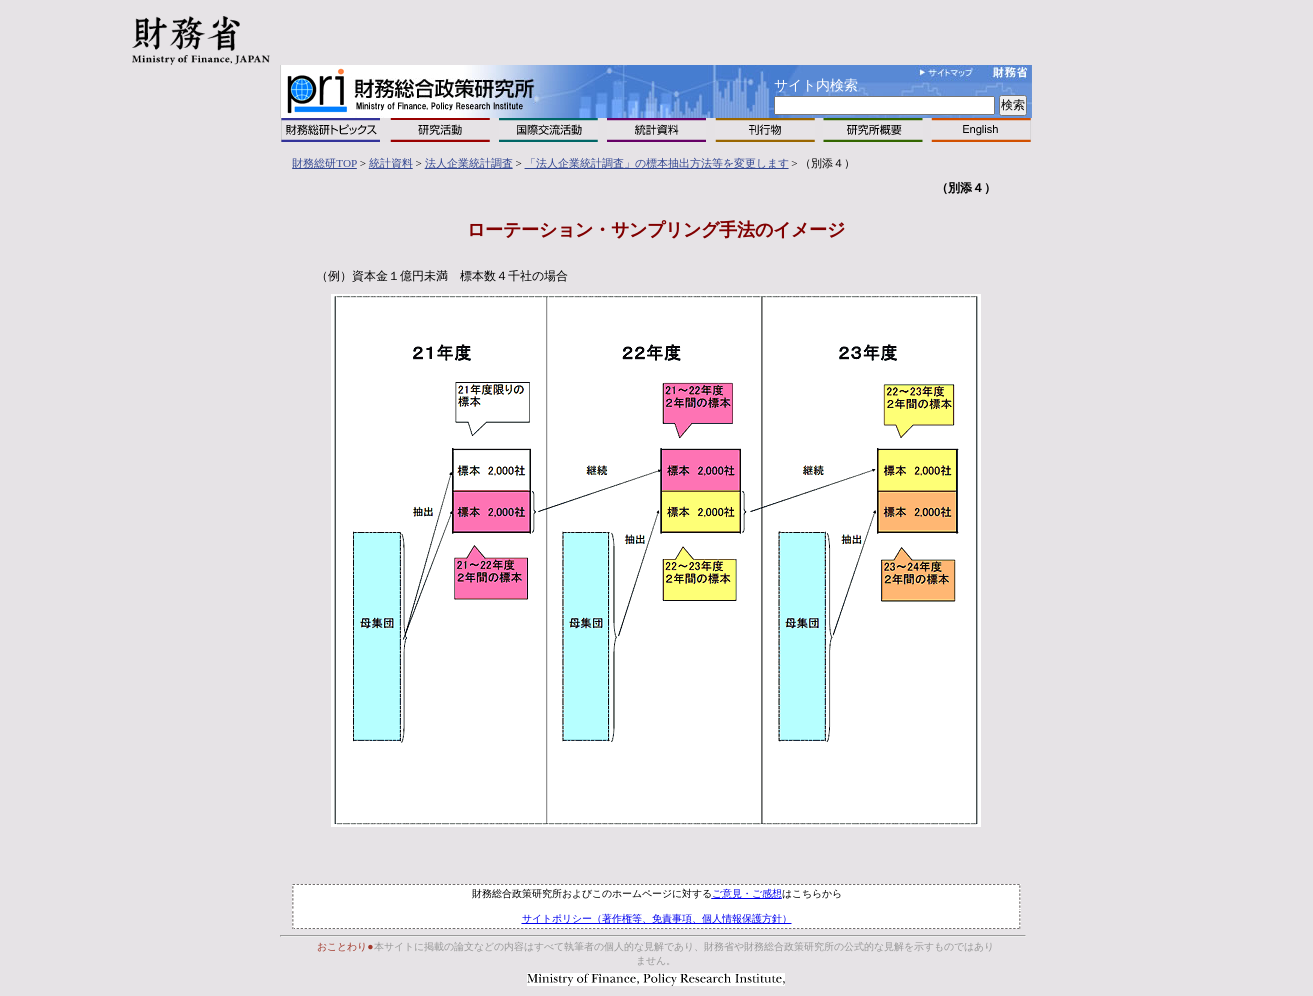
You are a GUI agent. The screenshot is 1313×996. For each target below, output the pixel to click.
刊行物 (765, 130)
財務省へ (1010, 72)
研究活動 (440, 130)
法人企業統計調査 (469, 163)
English (981, 130)
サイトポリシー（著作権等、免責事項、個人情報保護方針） (657, 918)
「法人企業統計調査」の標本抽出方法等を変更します (657, 163)
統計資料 (657, 130)
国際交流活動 (549, 130)
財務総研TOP (324, 163)
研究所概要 (873, 130)
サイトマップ (946, 72)
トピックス (331, 130)
